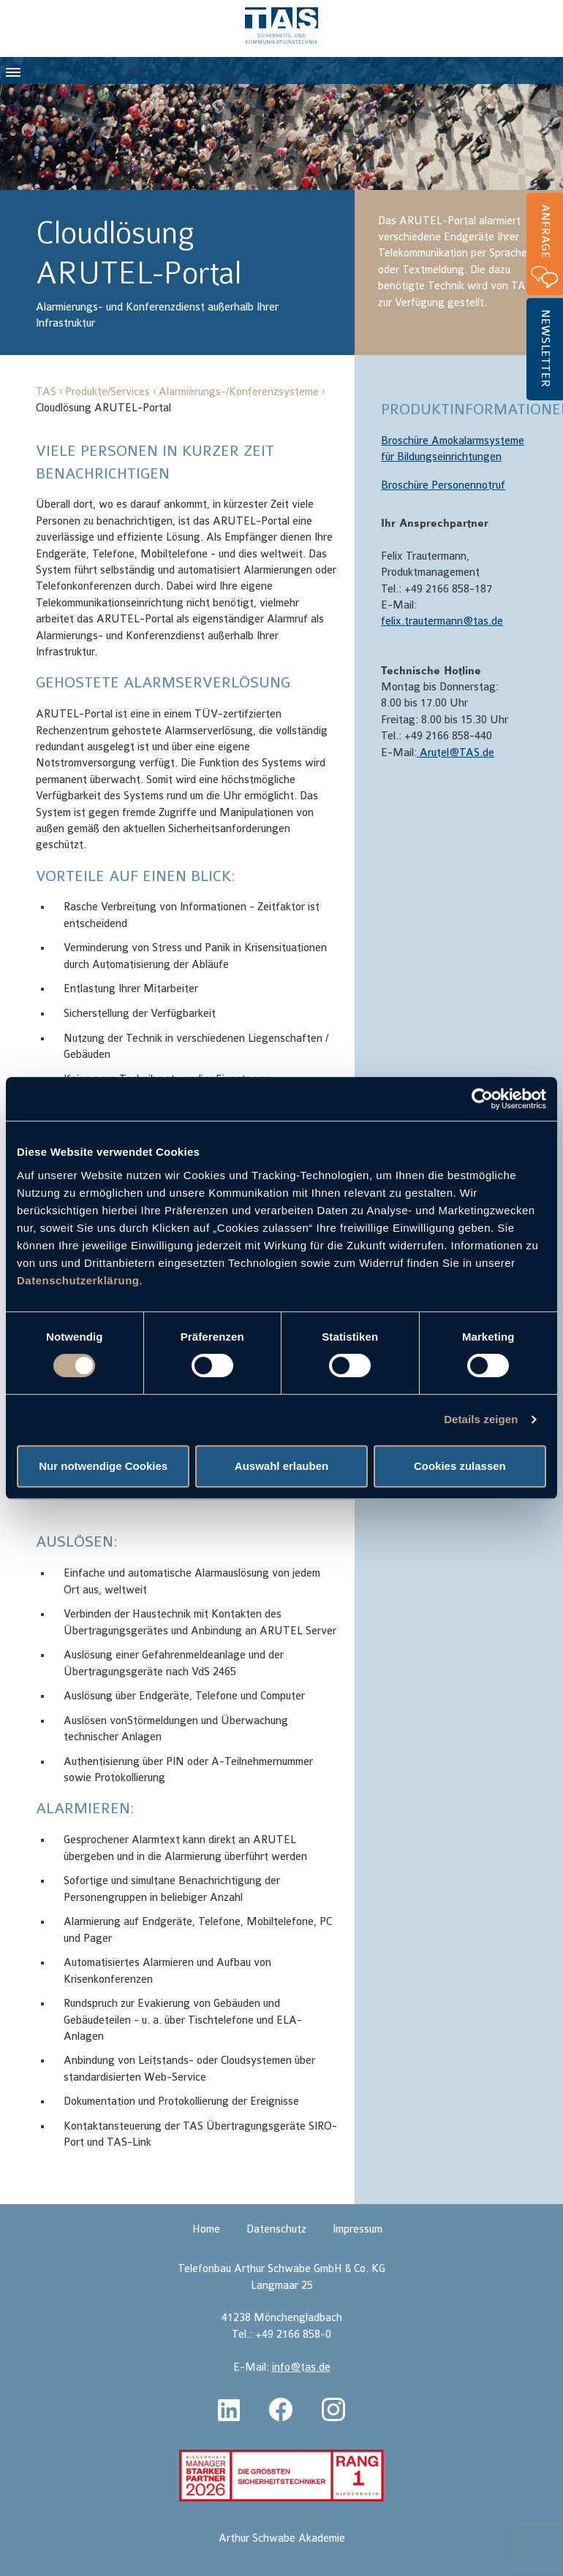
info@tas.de (301, 2367)
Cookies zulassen (460, 1466)
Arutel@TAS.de (455, 753)
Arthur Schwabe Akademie (282, 2538)
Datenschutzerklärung (78, 1280)
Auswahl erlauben (281, 1466)
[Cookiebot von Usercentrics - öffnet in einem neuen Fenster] (482, 1099)
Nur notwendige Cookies (103, 1466)
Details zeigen (481, 1419)
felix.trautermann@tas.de (442, 621)
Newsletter (545, 348)
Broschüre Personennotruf (443, 485)
